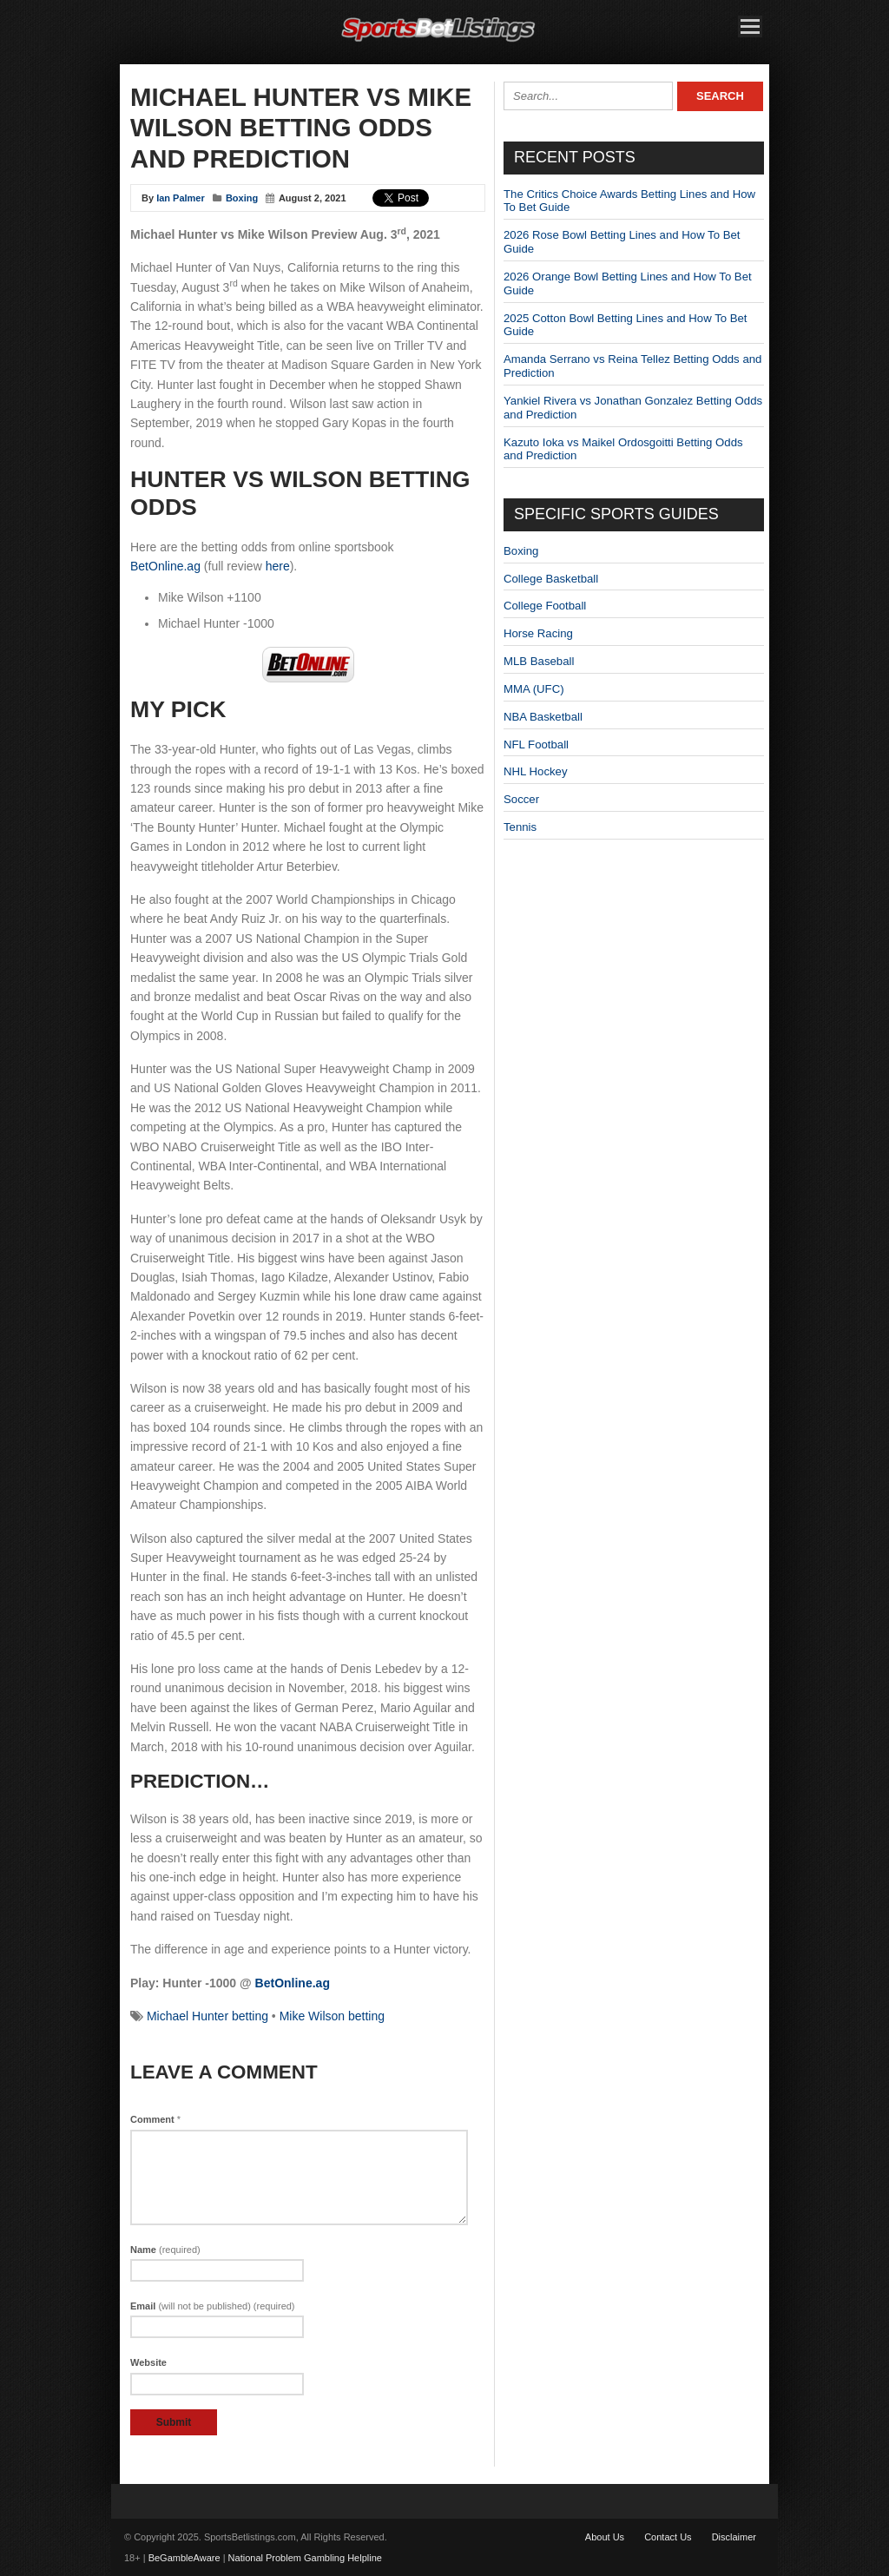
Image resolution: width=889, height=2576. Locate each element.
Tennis (520, 826)
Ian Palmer (180, 198)
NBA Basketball (543, 716)
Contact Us (667, 2537)
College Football (545, 605)
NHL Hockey (536, 771)
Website (148, 2362)
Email (212, 2306)
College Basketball (551, 578)
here (278, 566)
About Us (604, 2537)
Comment (155, 2119)
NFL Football (536, 744)
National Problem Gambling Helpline (305, 2558)
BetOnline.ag (165, 566)
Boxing (242, 198)
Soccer (521, 799)
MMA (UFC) (534, 688)
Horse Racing (538, 633)
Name (165, 2249)
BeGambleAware (184, 2558)
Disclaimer (734, 2537)
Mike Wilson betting (332, 2016)
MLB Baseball (539, 661)
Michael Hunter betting (207, 2016)
